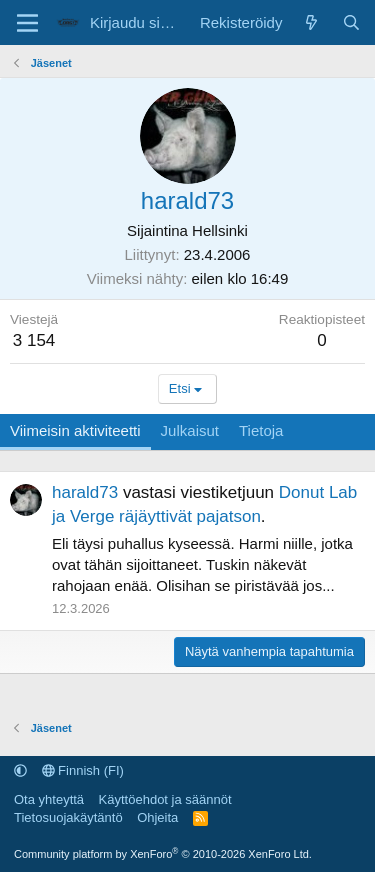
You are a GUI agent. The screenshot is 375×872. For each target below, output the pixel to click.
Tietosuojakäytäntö (68, 817)
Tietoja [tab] (261, 430)
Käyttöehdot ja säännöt (165, 799)
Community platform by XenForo (163, 854)
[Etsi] (351, 22)
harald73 (85, 492)
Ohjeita (157, 817)
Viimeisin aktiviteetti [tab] (75, 430)
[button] (20, 770)
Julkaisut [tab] (190, 430)
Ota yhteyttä (49, 799)
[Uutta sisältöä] (311, 22)
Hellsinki (220, 230)
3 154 (34, 340)
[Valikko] (27, 23)
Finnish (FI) (83, 770)
